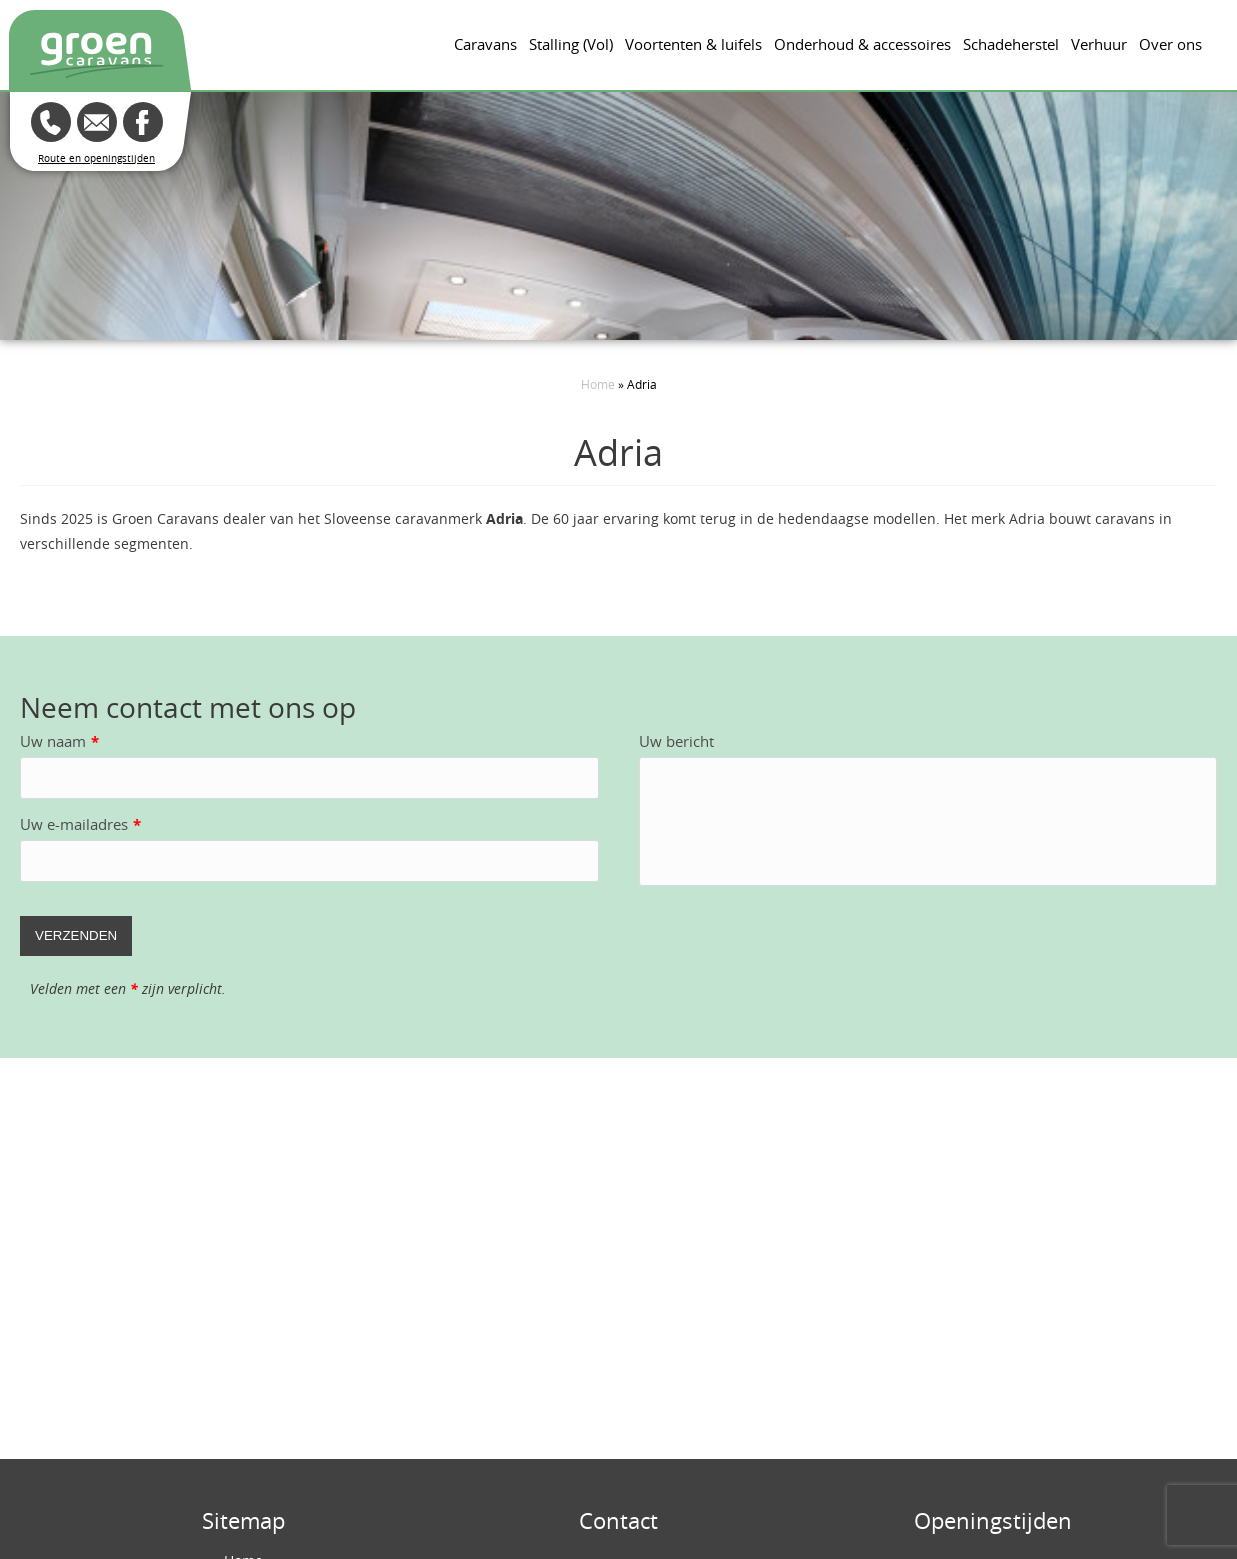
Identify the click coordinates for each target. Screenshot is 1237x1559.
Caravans (485, 44)
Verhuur (1099, 44)
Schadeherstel (1011, 44)
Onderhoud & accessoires (862, 44)
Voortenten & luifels (693, 44)
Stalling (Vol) (571, 44)
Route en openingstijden (96, 158)
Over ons (1170, 44)
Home (598, 384)
